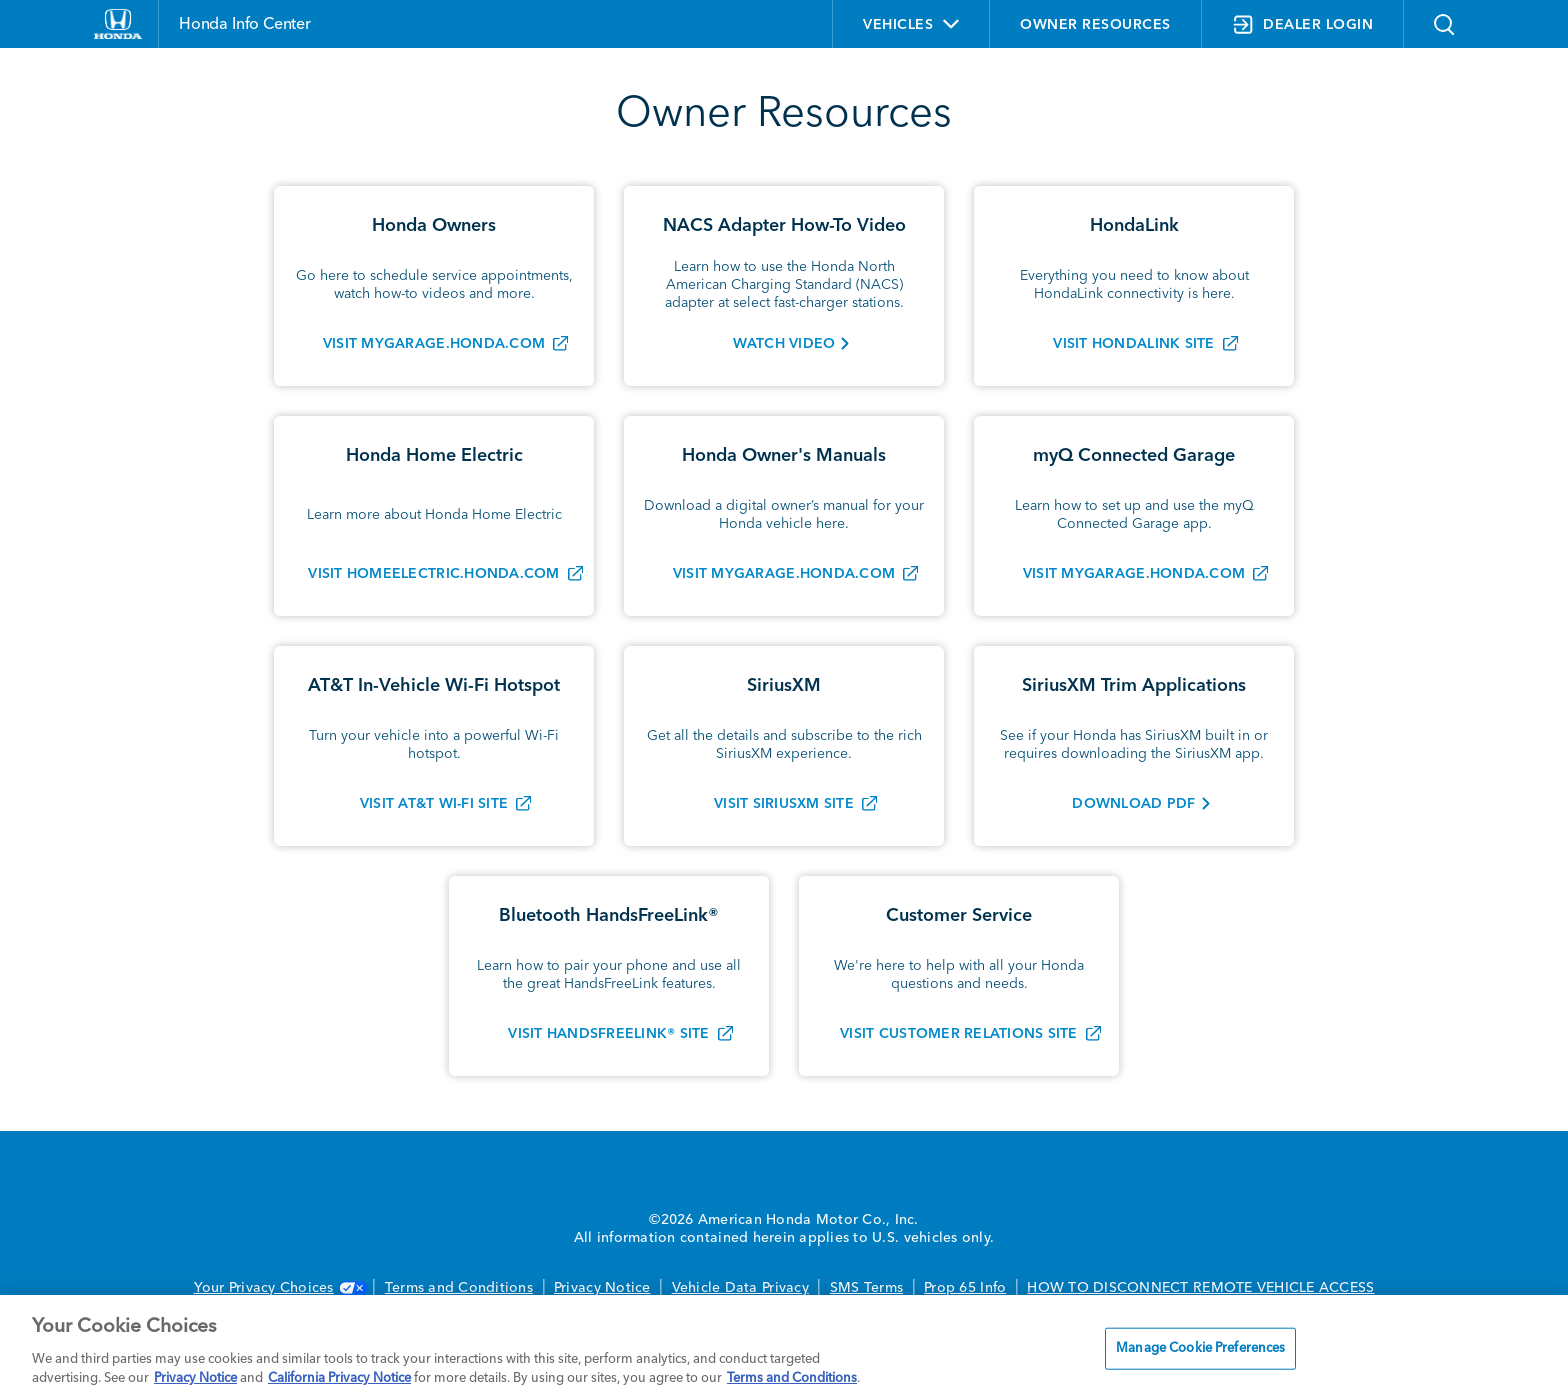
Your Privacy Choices (279, 1288)
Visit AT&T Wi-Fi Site (434, 804)
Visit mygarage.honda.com (434, 344)
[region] (784, 1347)
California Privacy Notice (339, 1378)
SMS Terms (866, 1288)
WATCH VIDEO (784, 344)
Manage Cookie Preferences (1200, 1348)
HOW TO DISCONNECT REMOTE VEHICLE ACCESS (1200, 1288)
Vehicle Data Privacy (740, 1288)
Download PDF (1133, 804)
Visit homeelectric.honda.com (433, 574)
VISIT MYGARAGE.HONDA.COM (1134, 574)
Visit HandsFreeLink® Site (609, 1034)
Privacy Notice (602, 1288)
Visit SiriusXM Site (784, 804)
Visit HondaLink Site (1133, 344)
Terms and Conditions (459, 1288)
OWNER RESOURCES (1095, 25)
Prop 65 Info (965, 1288)
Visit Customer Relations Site (959, 1034)
